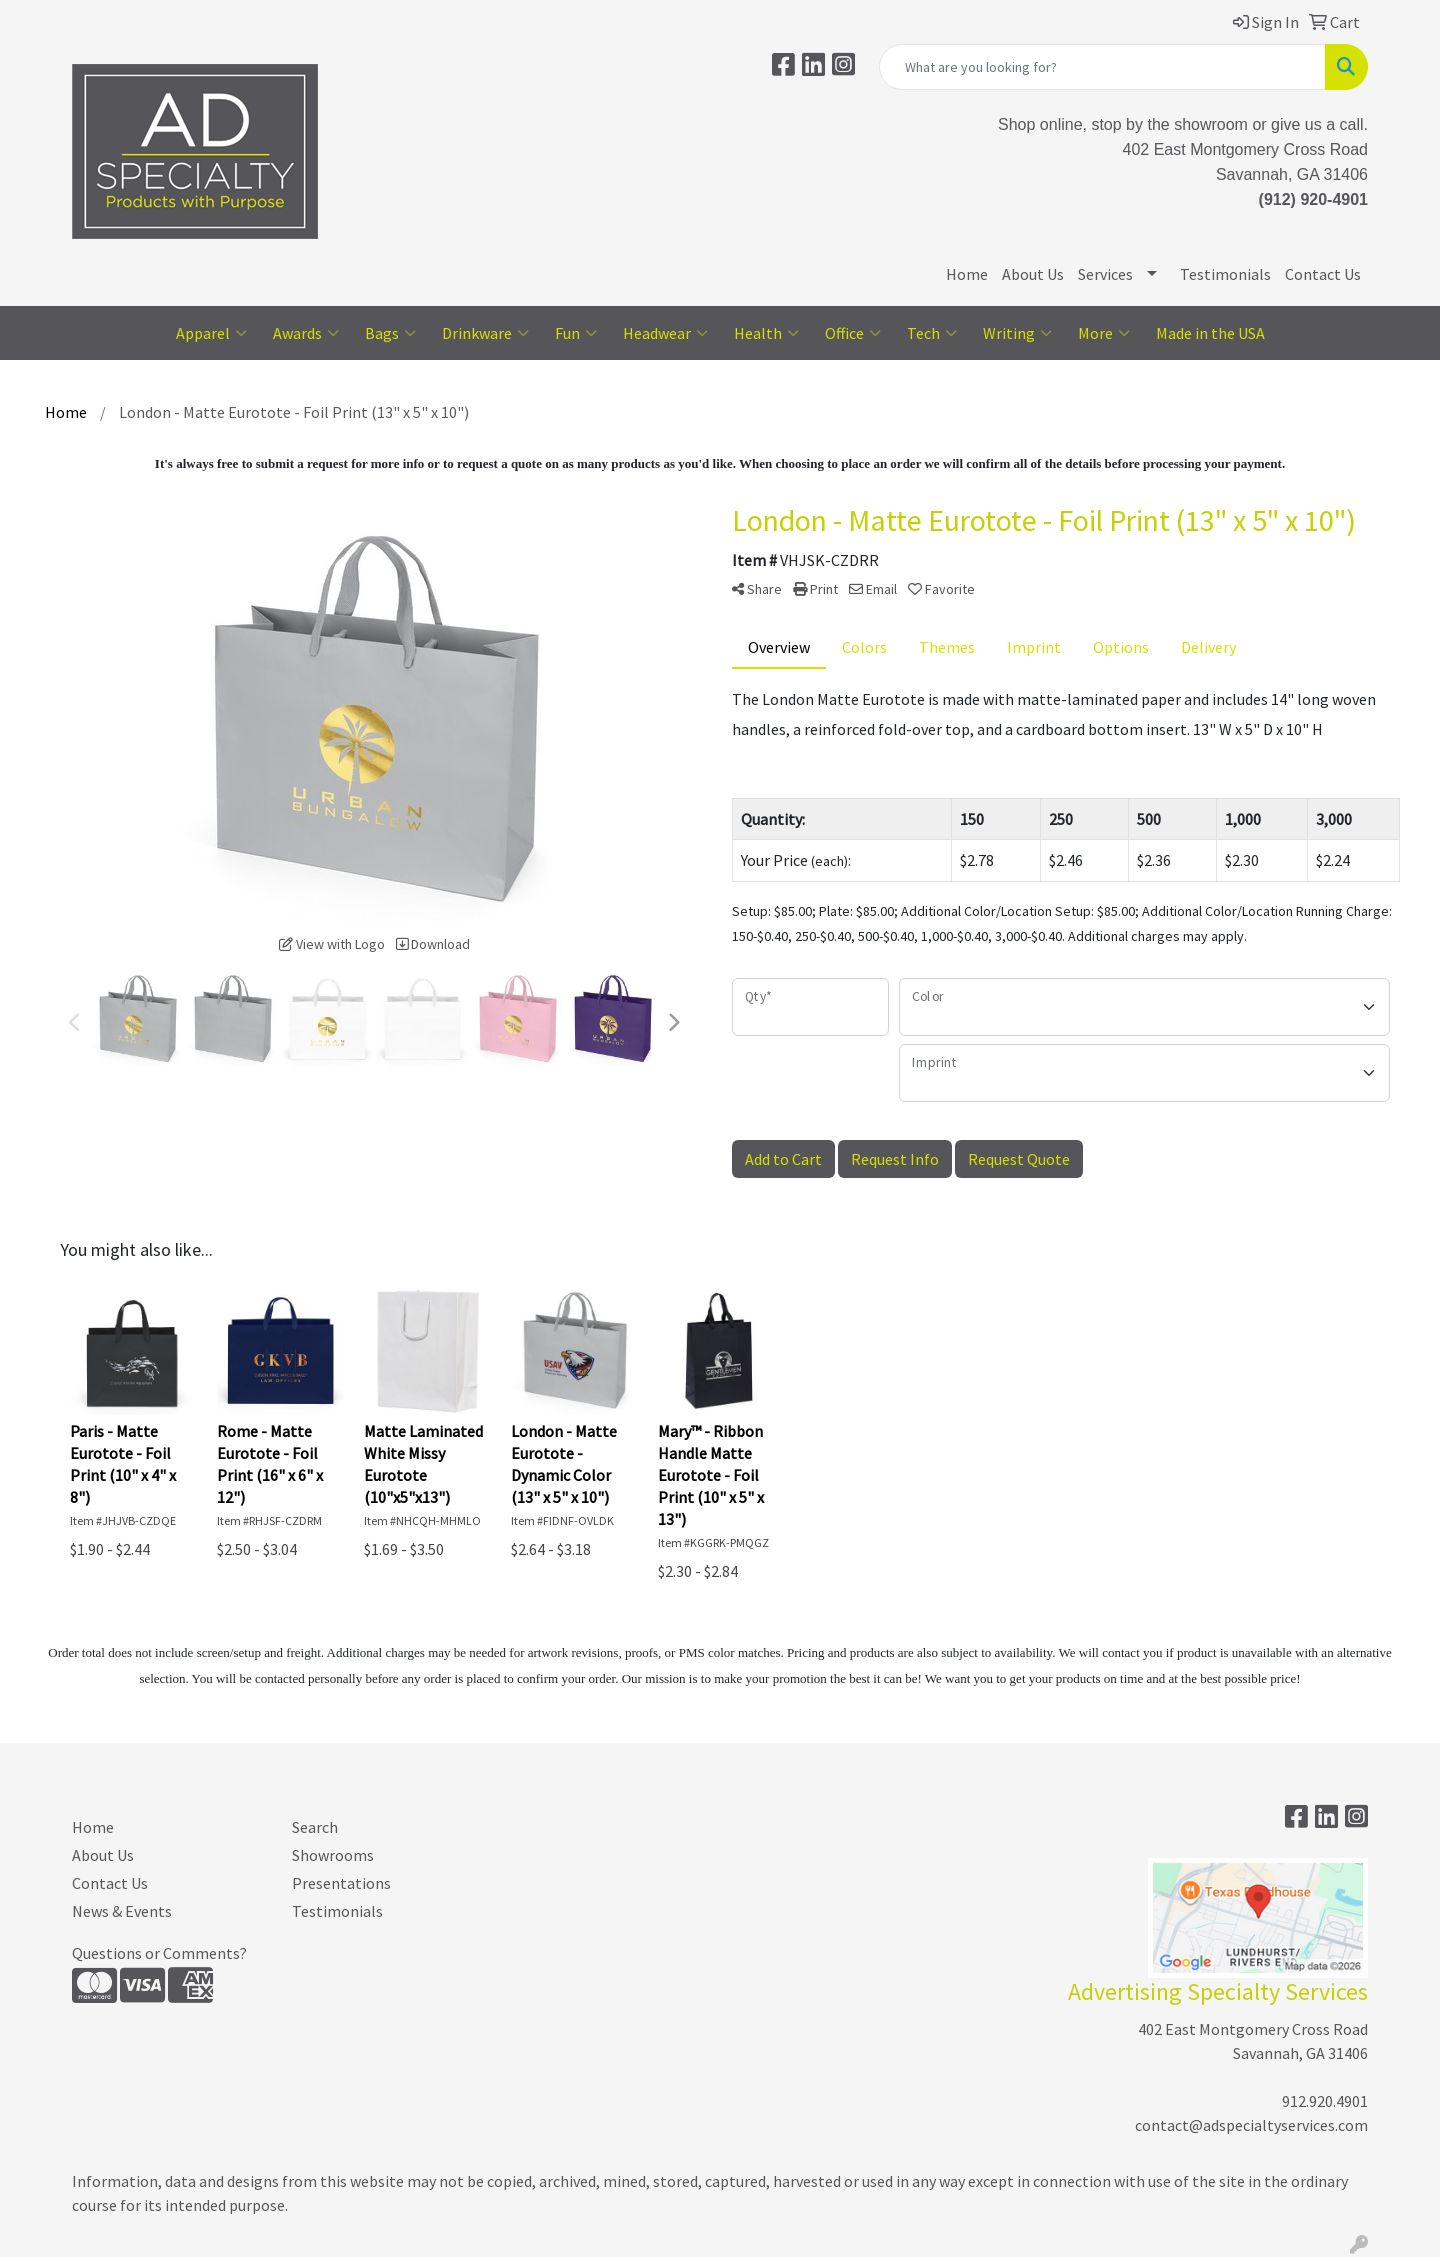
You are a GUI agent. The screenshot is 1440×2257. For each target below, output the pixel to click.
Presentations (341, 1883)
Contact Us (1323, 274)
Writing (1017, 333)
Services (1105, 274)
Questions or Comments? (159, 1953)
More (1104, 333)
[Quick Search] (1102, 67)
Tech (932, 333)
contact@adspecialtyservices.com (1251, 2125)
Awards (306, 333)
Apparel (211, 333)
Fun (576, 333)
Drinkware (485, 333)
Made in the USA (1210, 333)
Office (853, 333)
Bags (390, 333)
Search (315, 1827)
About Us (1033, 274)
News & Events (122, 1911)
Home (967, 274)
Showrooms (333, 1855)
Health (766, 333)
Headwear (665, 333)
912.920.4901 (1325, 2101)
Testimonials (1225, 274)
